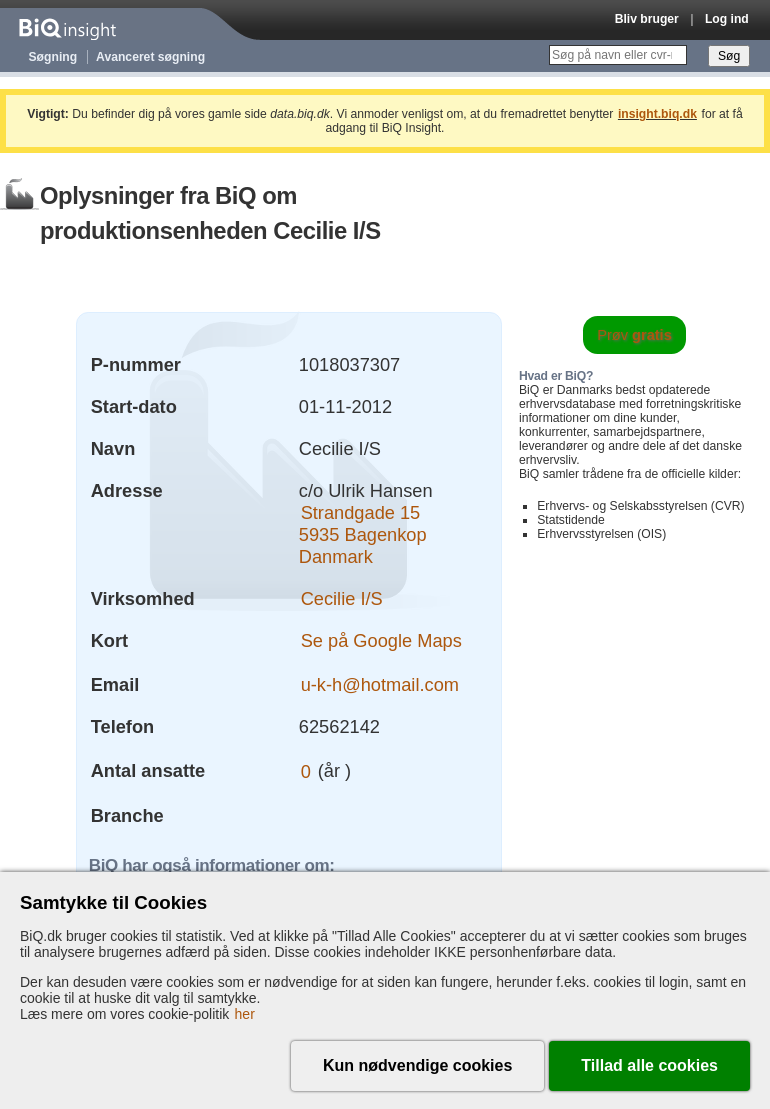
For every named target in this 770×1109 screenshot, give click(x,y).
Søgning (53, 57)
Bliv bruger (647, 19)
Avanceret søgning (150, 57)
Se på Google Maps (381, 640)
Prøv (634, 335)
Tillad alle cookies (649, 1065)
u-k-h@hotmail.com (380, 684)
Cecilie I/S (342, 598)
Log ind (727, 19)
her (245, 1014)
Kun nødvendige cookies (417, 1065)
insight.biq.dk (657, 114)
